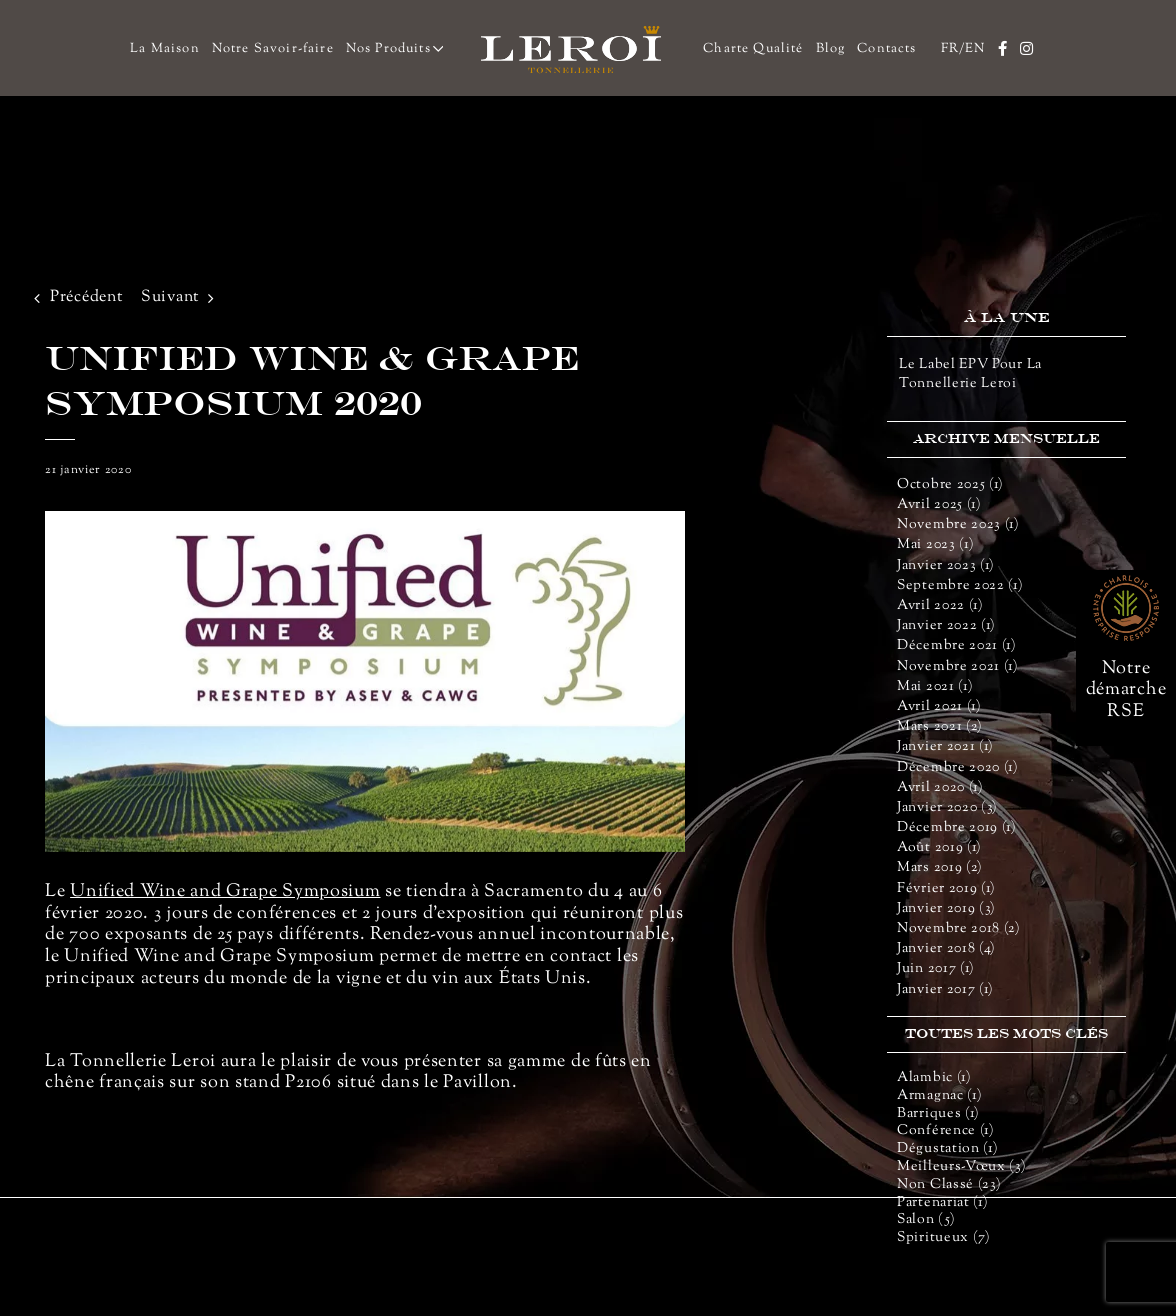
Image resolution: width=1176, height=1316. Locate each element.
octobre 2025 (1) (950, 485)
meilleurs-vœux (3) (962, 1167)
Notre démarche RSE (1126, 690)
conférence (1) (946, 1131)
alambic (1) (934, 1078)
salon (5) (926, 1220)
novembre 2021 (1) (958, 667)
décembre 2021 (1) (957, 646)
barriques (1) (938, 1114)
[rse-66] (1126, 582)
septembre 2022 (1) (960, 586)
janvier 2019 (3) (946, 909)
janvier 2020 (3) (947, 808)
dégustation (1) (948, 1149)
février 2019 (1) (946, 889)
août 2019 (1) (939, 848)
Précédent (86, 297)
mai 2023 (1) (935, 545)
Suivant (170, 297)
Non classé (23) (949, 1185)
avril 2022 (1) (940, 606)
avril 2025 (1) (939, 505)
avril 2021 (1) (939, 707)
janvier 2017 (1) (945, 990)
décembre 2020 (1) (958, 768)
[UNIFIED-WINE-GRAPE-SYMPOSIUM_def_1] (365, 681)
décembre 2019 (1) (957, 828)
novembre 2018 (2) (959, 929)
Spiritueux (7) (944, 1238)
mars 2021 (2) (940, 727)
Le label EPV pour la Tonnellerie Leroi (970, 374)
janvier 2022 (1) (946, 626)
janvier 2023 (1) (946, 566)
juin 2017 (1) (936, 969)
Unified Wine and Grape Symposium (225, 892)
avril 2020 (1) (940, 788)
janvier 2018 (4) (946, 949)
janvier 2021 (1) (945, 747)
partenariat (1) (943, 1203)
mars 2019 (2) (940, 868)
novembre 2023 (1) (958, 525)
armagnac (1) (939, 1096)
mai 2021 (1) (935, 687)
